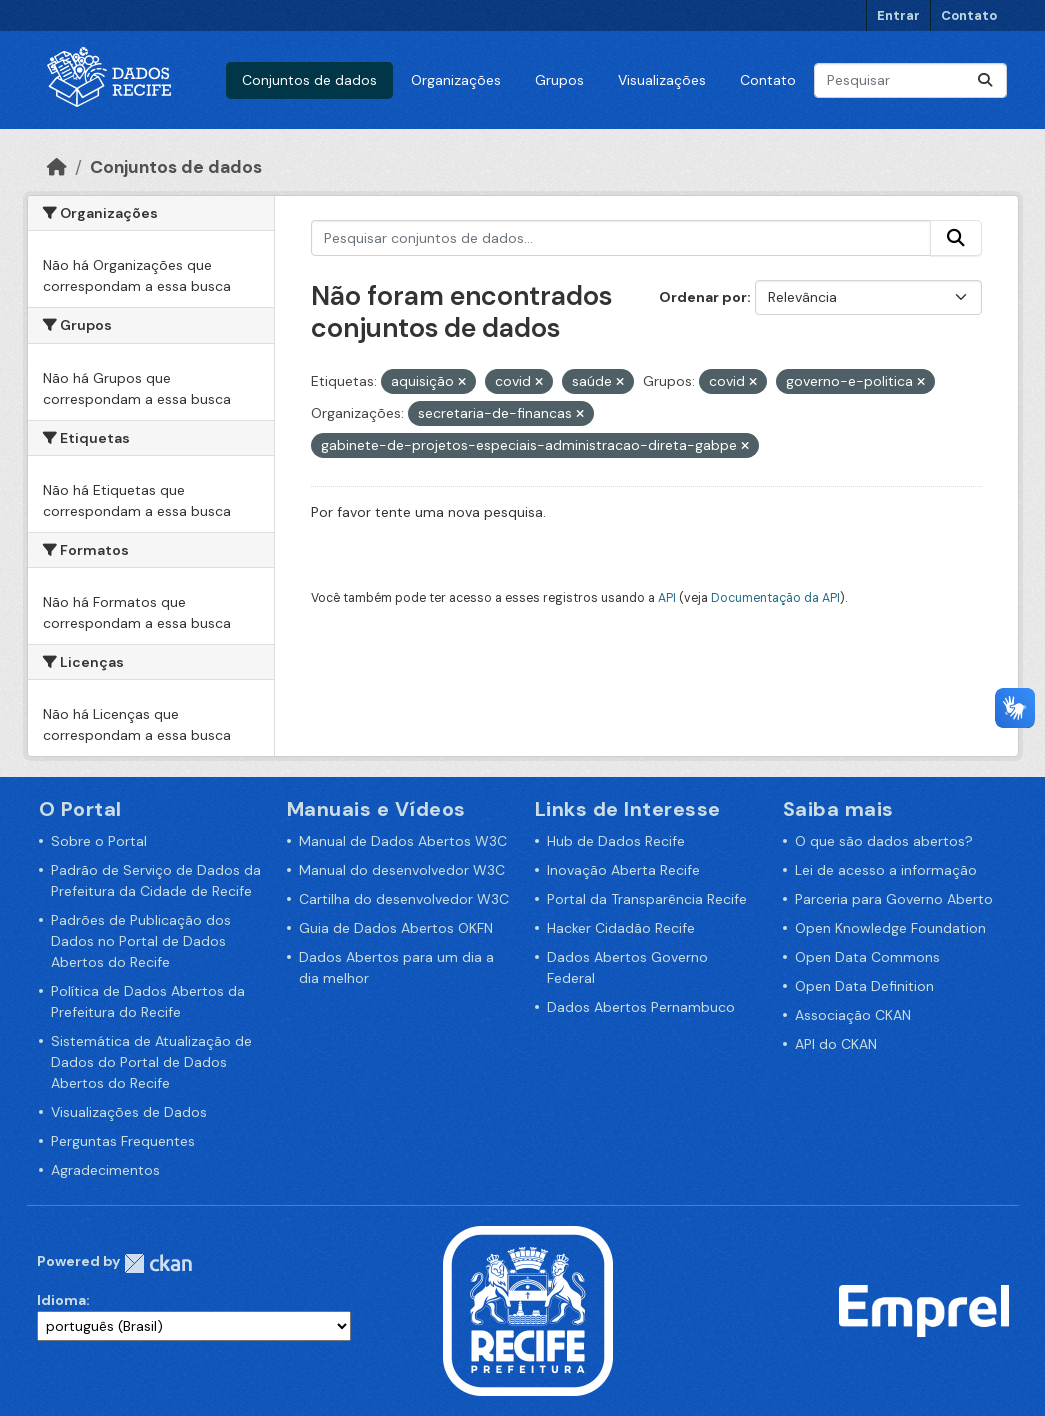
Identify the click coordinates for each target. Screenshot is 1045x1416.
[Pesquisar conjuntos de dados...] (910, 80)
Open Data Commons (867, 957)
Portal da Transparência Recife (647, 899)
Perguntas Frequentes (123, 1141)
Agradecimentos (105, 1170)
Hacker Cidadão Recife (621, 928)
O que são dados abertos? (884, 841)
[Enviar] (985, 80)
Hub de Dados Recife (616, 841)
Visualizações (662, 80)
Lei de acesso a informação (886, 870)
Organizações (456, 80)
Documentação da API (775, 598)
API (667, 598)
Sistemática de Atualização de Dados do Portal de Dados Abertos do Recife (151, 1062)
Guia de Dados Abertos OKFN (396, 928)
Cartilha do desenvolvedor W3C (404, 899)
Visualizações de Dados (129, 1112)
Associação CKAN (853, 1015)
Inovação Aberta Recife (623, 870)
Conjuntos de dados (309, 80)
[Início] (57, 167)
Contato (969, 15)
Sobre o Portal (99, 841)
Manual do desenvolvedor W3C (402, 870)
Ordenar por (703, 297)
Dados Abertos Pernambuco (641, 1007)
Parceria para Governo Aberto (894, 899)
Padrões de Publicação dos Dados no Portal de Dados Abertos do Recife (141, 941)
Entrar (898, 15)
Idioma (61, 1300)
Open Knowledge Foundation (890, 928)
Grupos (559, 80)
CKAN (158, 1263)
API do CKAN (836, 1044)
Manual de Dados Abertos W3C (403, 841)
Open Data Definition (864, 986)
